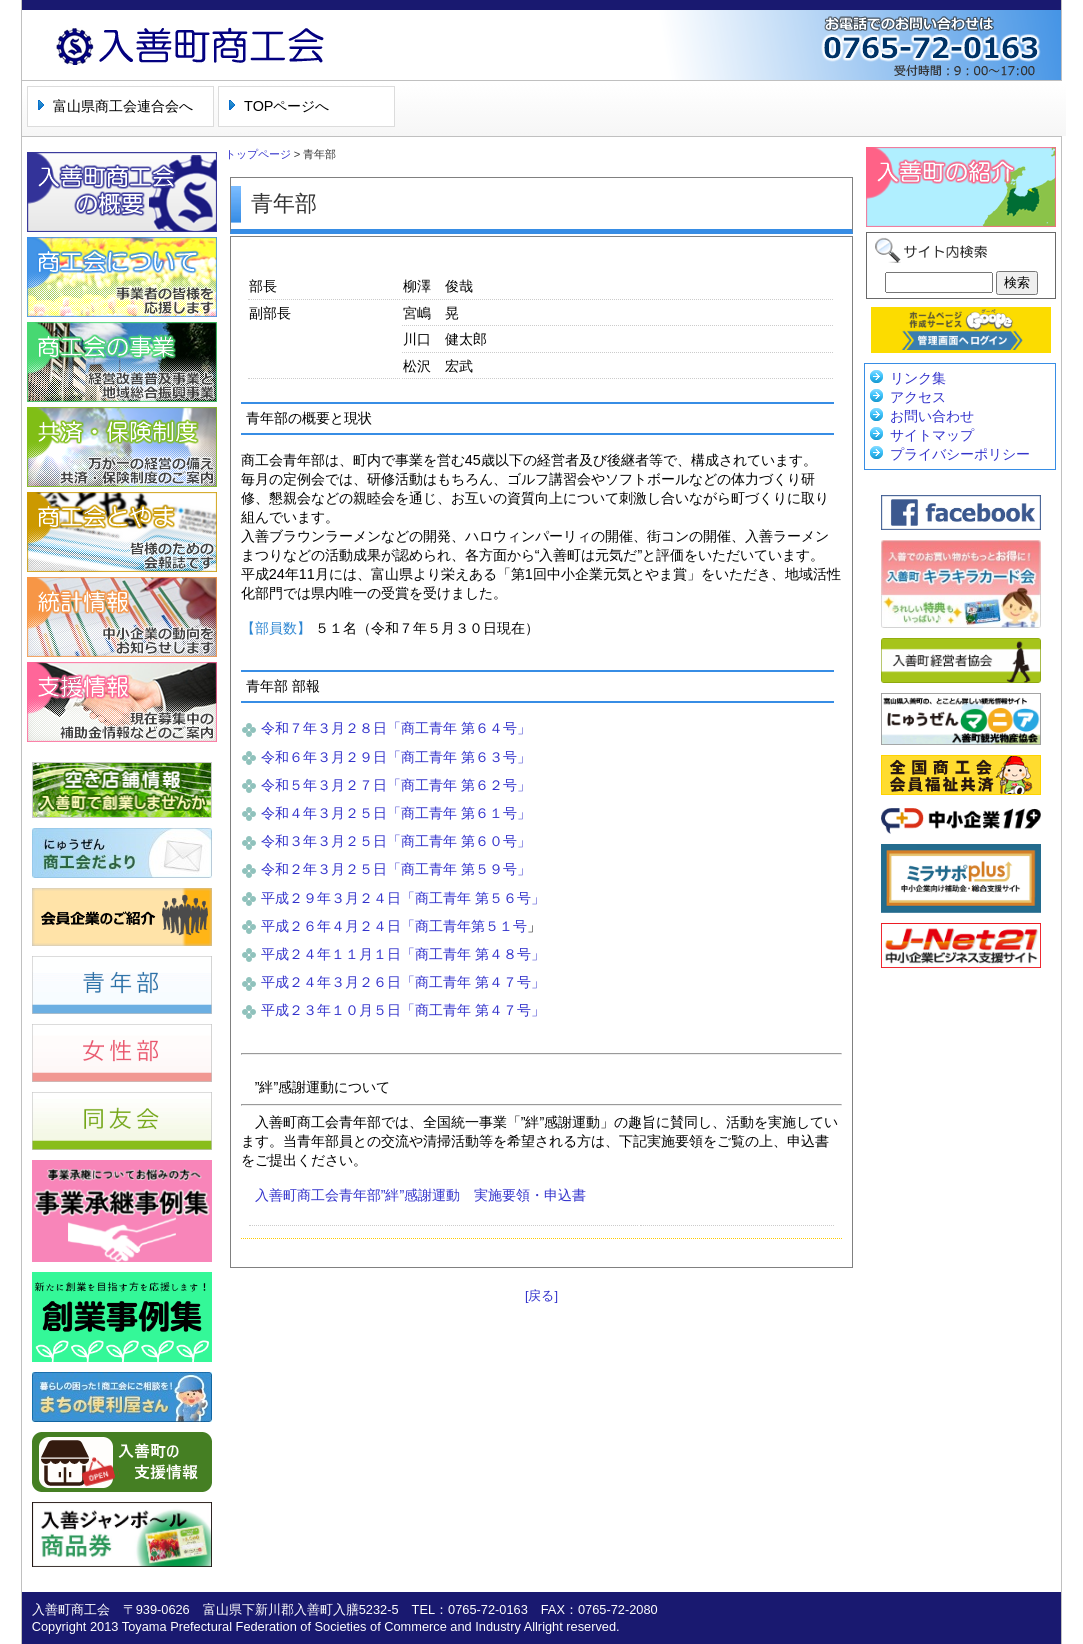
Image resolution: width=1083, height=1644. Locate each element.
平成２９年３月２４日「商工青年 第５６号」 (403, 898)
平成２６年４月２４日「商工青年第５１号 (394, 926)
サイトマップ (932, 435)
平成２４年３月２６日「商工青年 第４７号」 (403, 982)
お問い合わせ (932, 416)
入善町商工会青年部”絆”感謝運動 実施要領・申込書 (421, 1195)
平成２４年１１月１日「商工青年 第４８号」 (403, 954)
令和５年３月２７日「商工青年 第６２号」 (396, 785)
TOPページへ (286, 106)
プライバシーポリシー (960, 454)
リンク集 (918, 378)
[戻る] (541, 1295)
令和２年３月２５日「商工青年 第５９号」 (396, 869)
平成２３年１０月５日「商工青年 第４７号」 (403, 1010)
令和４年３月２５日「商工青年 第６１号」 (396, 813)
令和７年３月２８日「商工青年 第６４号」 (396, 728)
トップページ (258, 154)
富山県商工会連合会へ (123, 106)
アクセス (918, 397)
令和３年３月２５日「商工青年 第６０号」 (396, 841)
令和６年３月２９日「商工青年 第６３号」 (396, 757)
